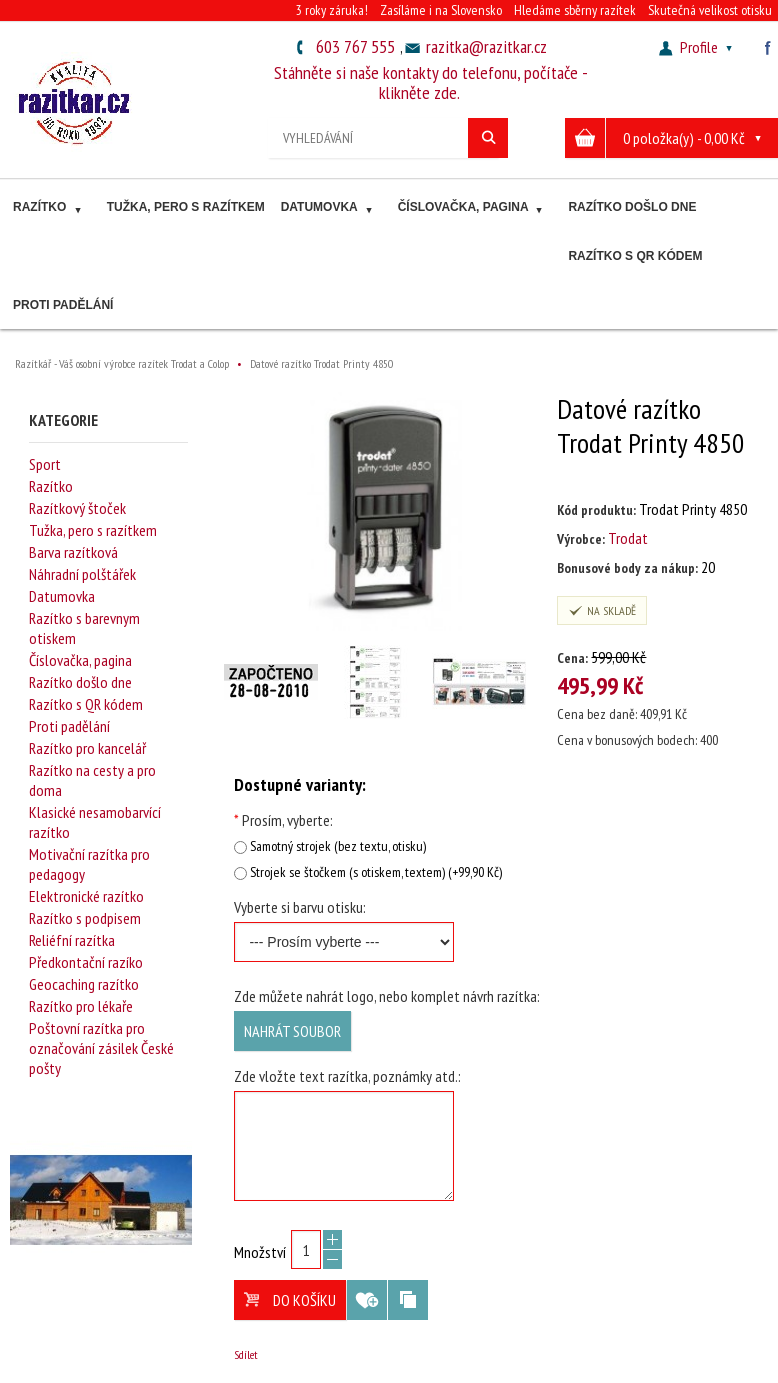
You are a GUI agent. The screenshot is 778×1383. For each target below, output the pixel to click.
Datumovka (329, 209)
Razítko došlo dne (632, 207)
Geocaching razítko (84, 984)
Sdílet (246, 1354)
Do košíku (290, 1300)
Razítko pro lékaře (81, 1006)
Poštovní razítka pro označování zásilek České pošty (101, 1048)
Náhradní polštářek (82, 574)
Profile (698, 47)
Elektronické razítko (86, 896)
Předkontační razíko (86, 962)
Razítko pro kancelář (87, 748)
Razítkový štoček (77, 508)
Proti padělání (63, 305)
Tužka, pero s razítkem (186, 207)
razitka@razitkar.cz (486, 46)
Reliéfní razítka (72, 940)
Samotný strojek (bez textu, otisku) (338, 846)
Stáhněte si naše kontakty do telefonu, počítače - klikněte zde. (431, 82)
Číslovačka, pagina (473, 209)
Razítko (49, 209)
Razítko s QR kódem (635, 256)
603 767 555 (355, 46)
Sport (45, 464)
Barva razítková (73, 552)
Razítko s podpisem (85, 918)
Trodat (628, 538)
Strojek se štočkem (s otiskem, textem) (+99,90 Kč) (376, 872)
